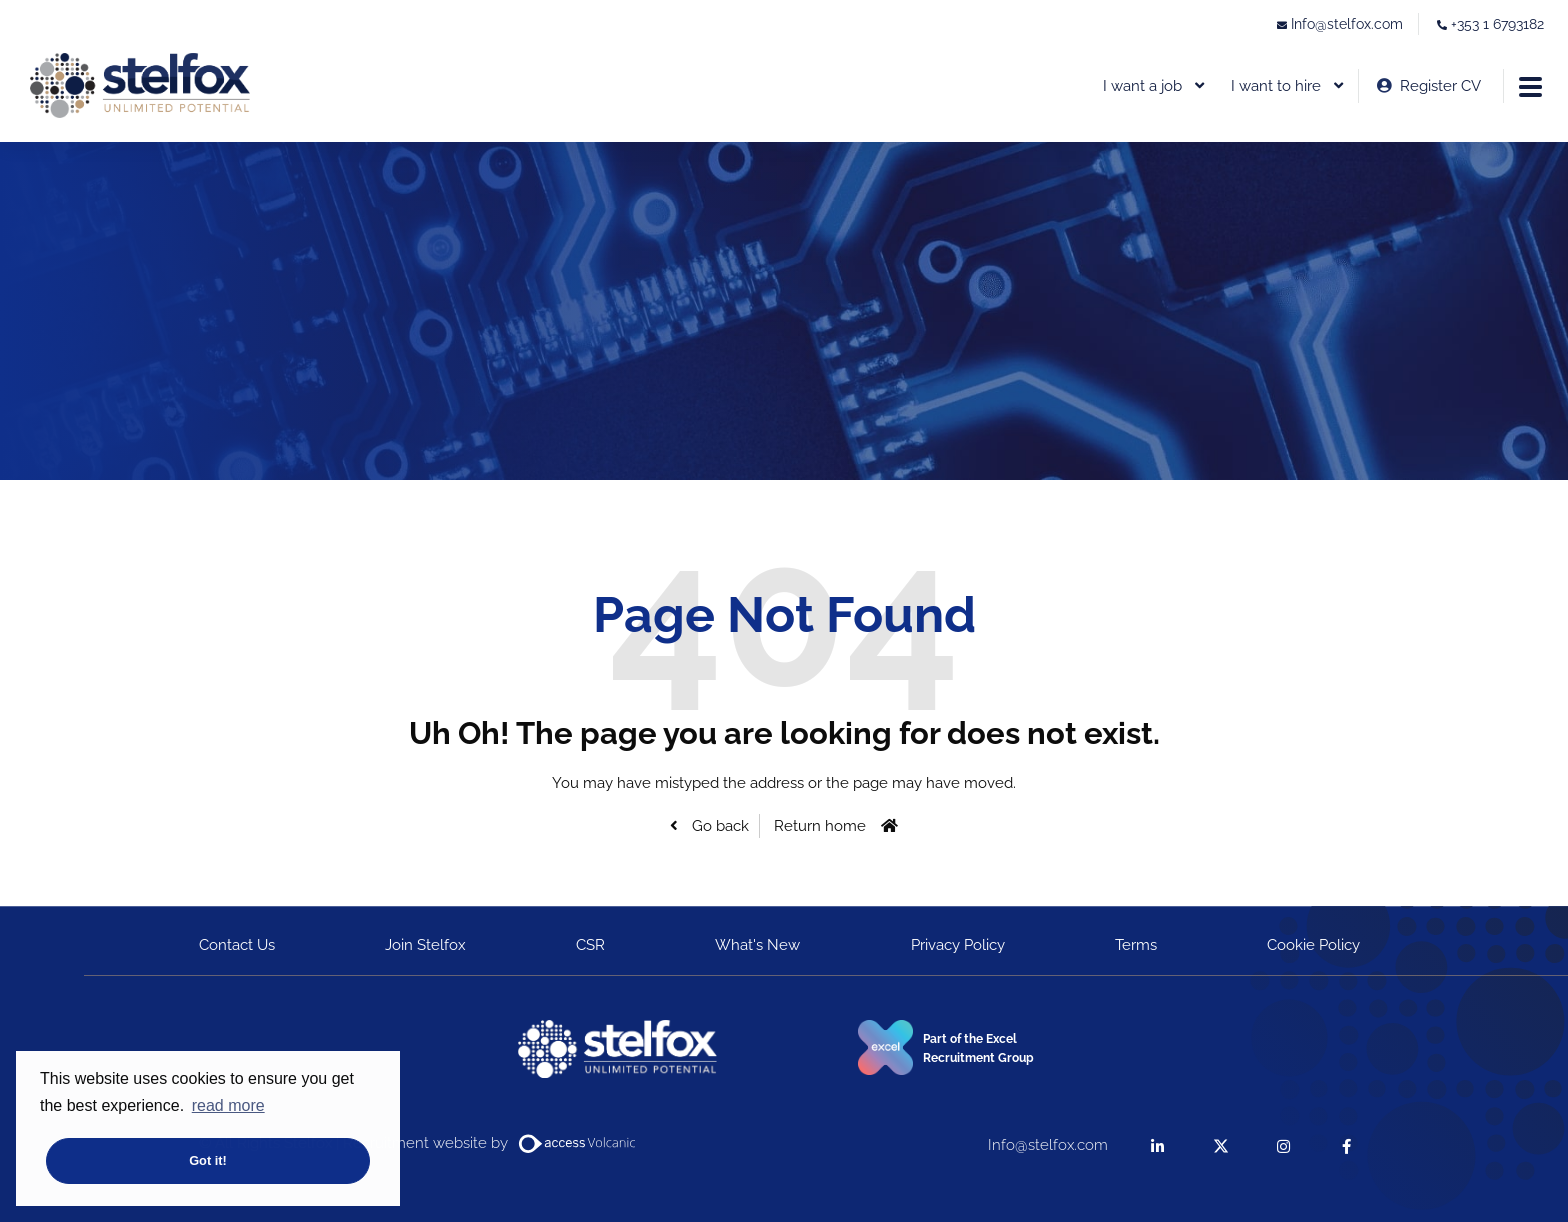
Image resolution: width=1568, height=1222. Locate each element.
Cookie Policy (1313, 945)
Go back (718, 826)
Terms (1136, 945)
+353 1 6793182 (1497, 24)
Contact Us (237, 945)
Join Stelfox (425, 945)
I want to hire (1276, 86)
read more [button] (228, 1105)
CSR (590, 945)
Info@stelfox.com (1347, 24)
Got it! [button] (208, 1160)
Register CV (1440, 86)
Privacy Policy (958, 945)
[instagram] (1283, 1145)
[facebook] (1346, 1145)
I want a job (1142, 86)
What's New (757, 945)
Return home (820, 826)
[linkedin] (1157, 1145)
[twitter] (1220, 1145)
